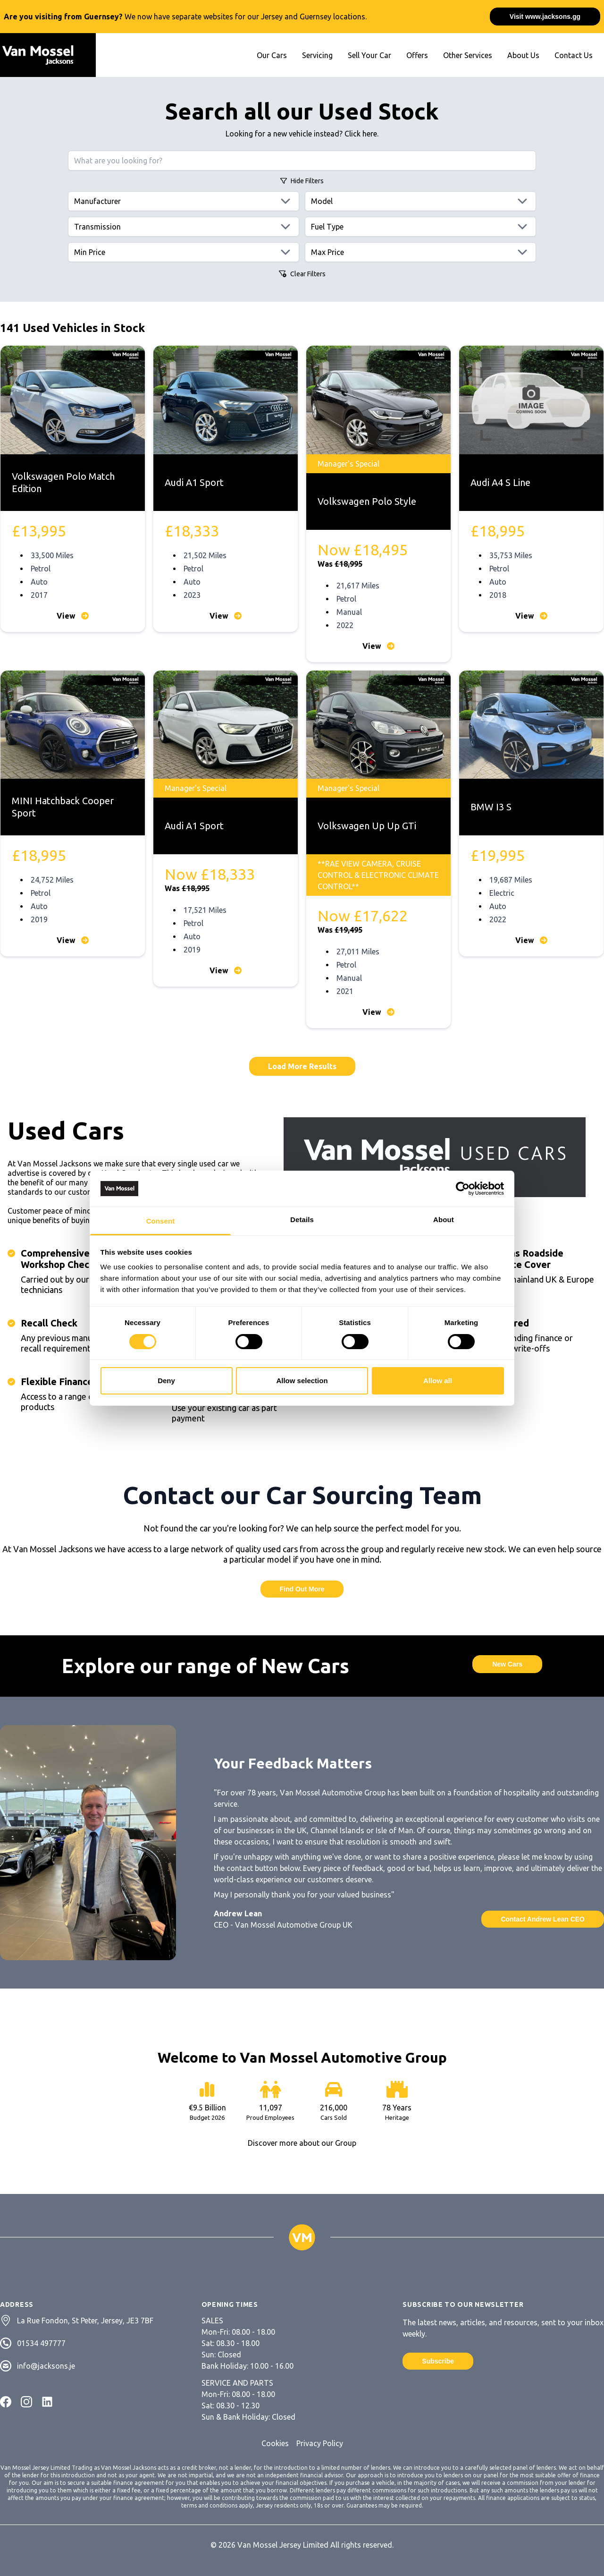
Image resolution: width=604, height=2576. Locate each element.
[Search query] (302, 160)
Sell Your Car (369, 55)
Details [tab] (302, 1220)
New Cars (507, 1664)
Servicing (317, 55)
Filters (302, 181)
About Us (523, 55)
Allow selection (301, 1381)
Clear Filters (302, 274)
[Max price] (420, 252)
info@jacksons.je (46, 2366)
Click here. (361, 133)
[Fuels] (420, 227)
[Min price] (183, 252)
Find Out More (302, 1589)
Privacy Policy (319, 2443)
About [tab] (443, 1220)
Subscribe (438, 2361)
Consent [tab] (160, 1221)
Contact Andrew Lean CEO (543, 1919)
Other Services (467, 55)
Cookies (275, 2443)
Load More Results (302, 1066)
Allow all (437, 1381)
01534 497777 (41, 2343)
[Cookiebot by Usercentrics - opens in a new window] (462, 1189)
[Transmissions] (183, 227)
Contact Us (573, 55)
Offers (417, 55)
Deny (166, 1381)
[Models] (420, 201)
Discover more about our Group (302, 2143)
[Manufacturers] (183, 201)
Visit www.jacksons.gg (545, 16)
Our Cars (272, 55)
